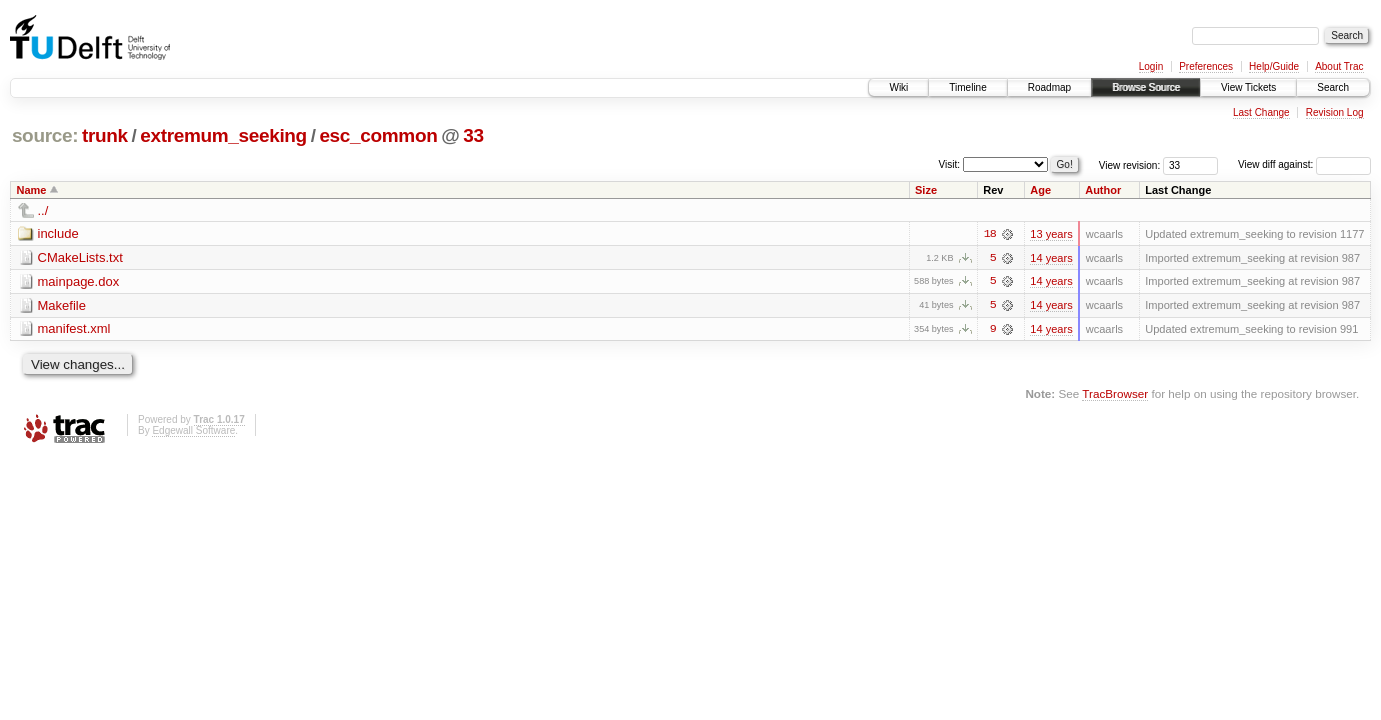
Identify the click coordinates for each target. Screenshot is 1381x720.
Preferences (1206, 66)
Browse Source (1146, 87)
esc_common (378, 135)
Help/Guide (1274, 66)
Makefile (62, 305)
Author (1103, 190)
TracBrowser (1115, 394)
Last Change (1261, 112)
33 (473, 135)
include (58, 233)
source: (45, 135)
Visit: (950, 163)
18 (990, 234)
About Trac (1339, 66)
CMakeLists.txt (80, 257)
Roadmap (1049, 87)
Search (1333, 87)
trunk (105, 135)
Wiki (898, 87)
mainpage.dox (79, 281)
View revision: (1130, 164)
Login (1151, 66)
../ (43, 210)
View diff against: (1304, 164)
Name (32, 190)
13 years (1051, 234)
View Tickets (1248, 87)
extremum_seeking (223, 135)
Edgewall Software (193, 431)
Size (926, 190)
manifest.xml (74, 329)
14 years (1051, 258)
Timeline (967, 87)
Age (1040, 190)
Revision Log (1335, 112)
